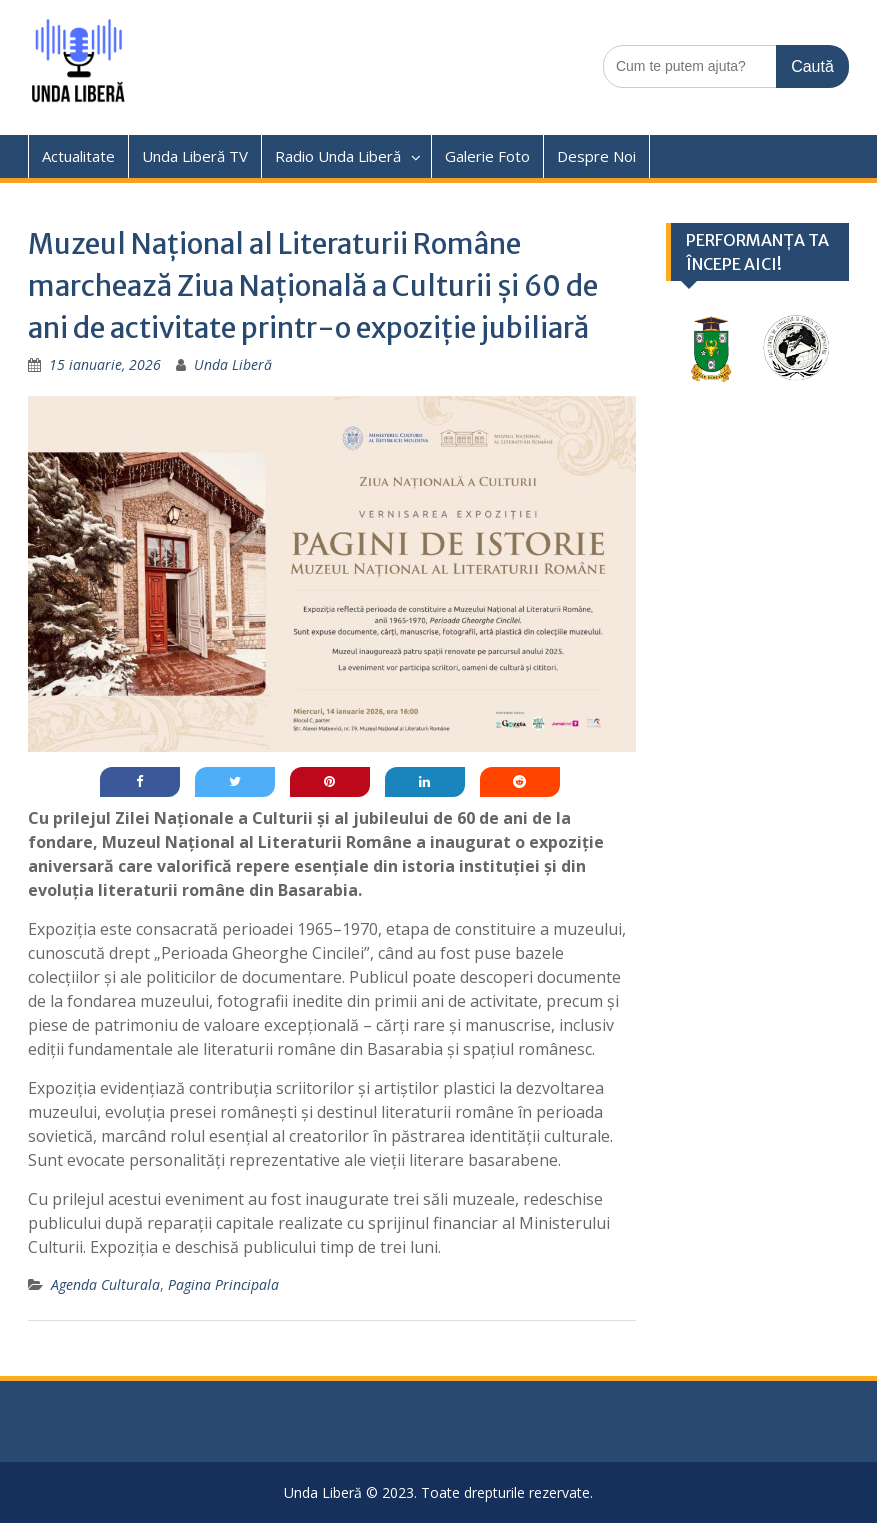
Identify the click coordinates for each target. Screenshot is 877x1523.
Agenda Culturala (105, 1284)
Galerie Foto (487, 156)
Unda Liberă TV (195, 156)
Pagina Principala (223, 1284)
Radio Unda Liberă (338, 156)
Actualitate (78, 156)
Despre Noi (596, 156)
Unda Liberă (233, 364)
